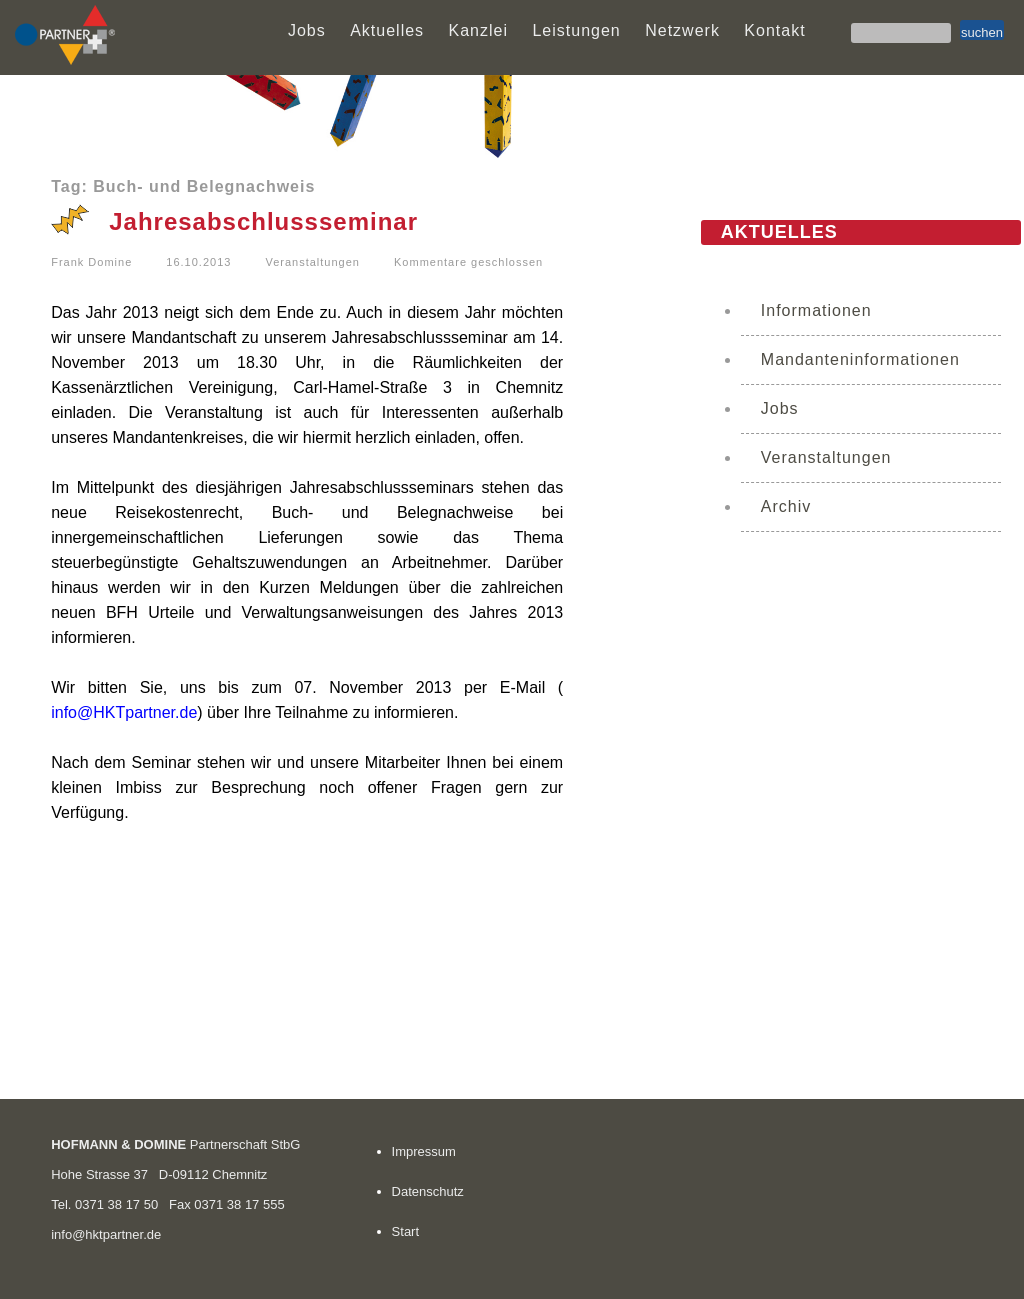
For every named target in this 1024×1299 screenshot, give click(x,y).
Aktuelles (387, 30)
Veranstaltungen (312, 262)
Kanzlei (478, 30)
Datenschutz (428, 1191)
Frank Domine (91, 262)
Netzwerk (682, 30)
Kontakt (774, 30)
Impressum (424, 1151)
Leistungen (576, 30)
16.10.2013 (198, 262)
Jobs (307, 30)
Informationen (816, 310)
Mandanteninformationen (860, 359)
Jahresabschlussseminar (263, 221)
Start (405, 1231)
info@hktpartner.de (106, 1234)
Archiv (786, 506)
